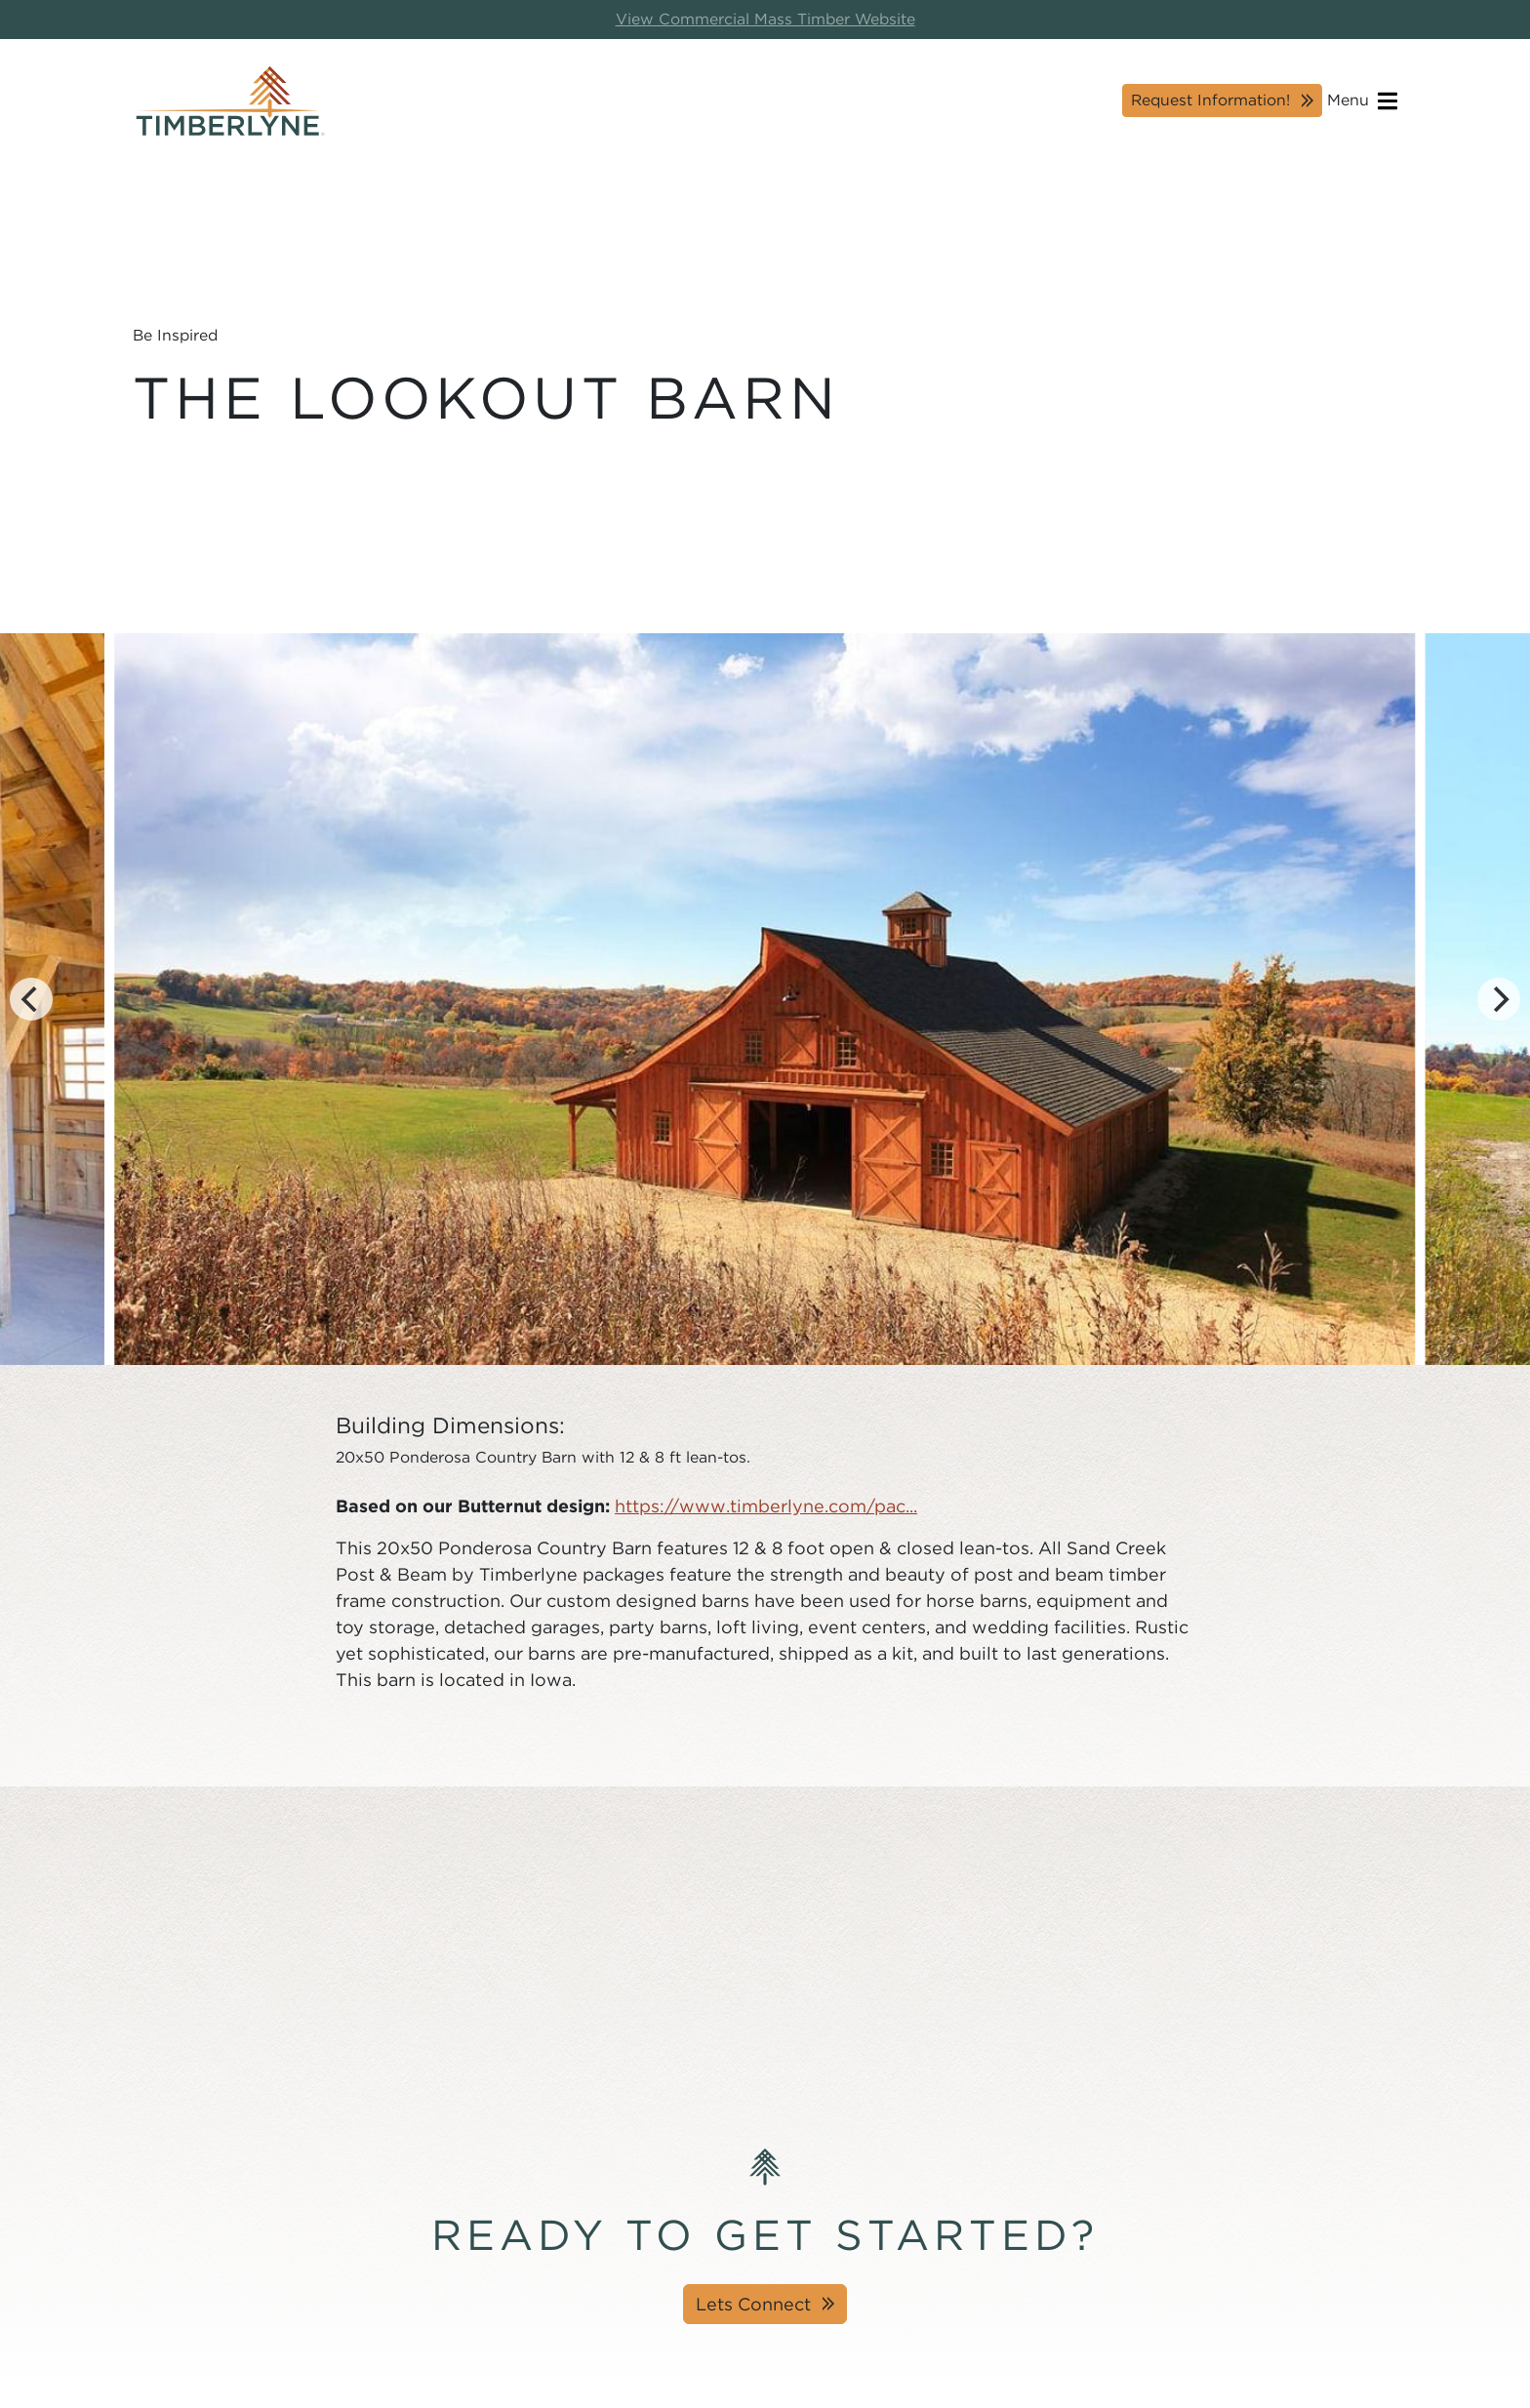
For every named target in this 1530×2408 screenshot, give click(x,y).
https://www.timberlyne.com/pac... (766, 1506)
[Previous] (31, 999)
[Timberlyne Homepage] (230, 101)
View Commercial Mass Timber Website (765, 19)
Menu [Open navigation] (1362, 101)
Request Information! (1210, 100)
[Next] (1498, 999)
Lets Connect (753, 2304)
